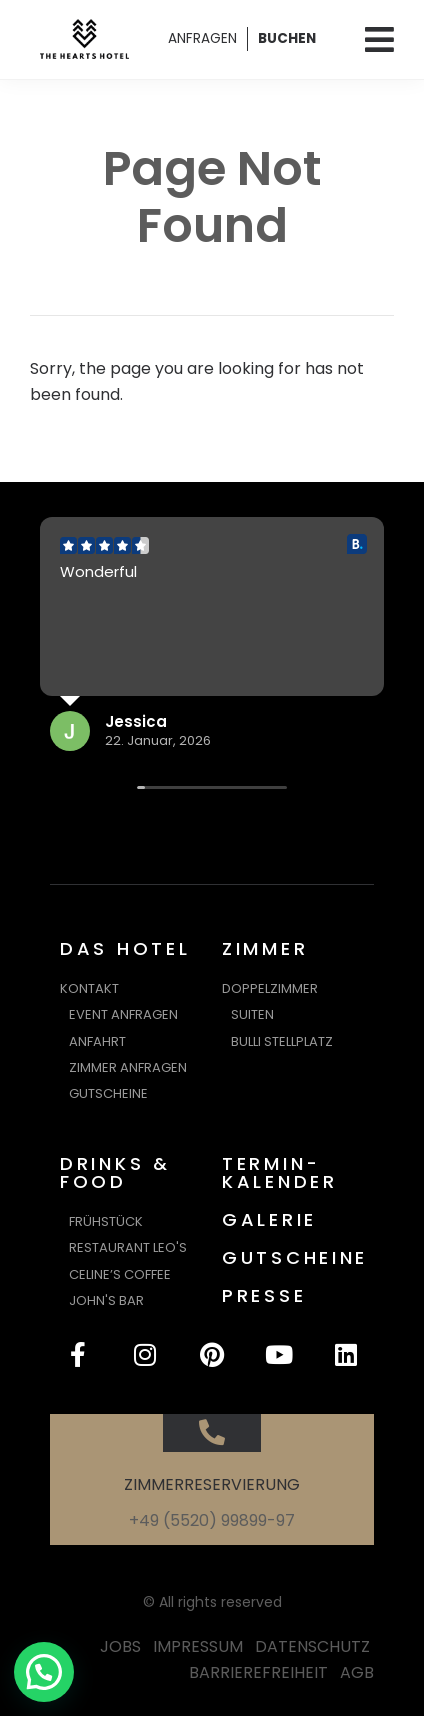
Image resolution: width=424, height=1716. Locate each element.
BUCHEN (287, 38)
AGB (357, 1672)
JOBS (120, 1646)
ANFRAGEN (202, 38)
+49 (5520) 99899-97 (212, 1520)
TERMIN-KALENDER (280, 1172)
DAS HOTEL (125, 948)
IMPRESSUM (198, 1646)
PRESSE (264, 1295)
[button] (44, 1672)
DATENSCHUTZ (312, 1646)
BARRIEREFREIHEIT (258, 1672)
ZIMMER (265, 948)
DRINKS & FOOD (115, 1172)
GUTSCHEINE (295, 1257)
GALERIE (269, 1219)
